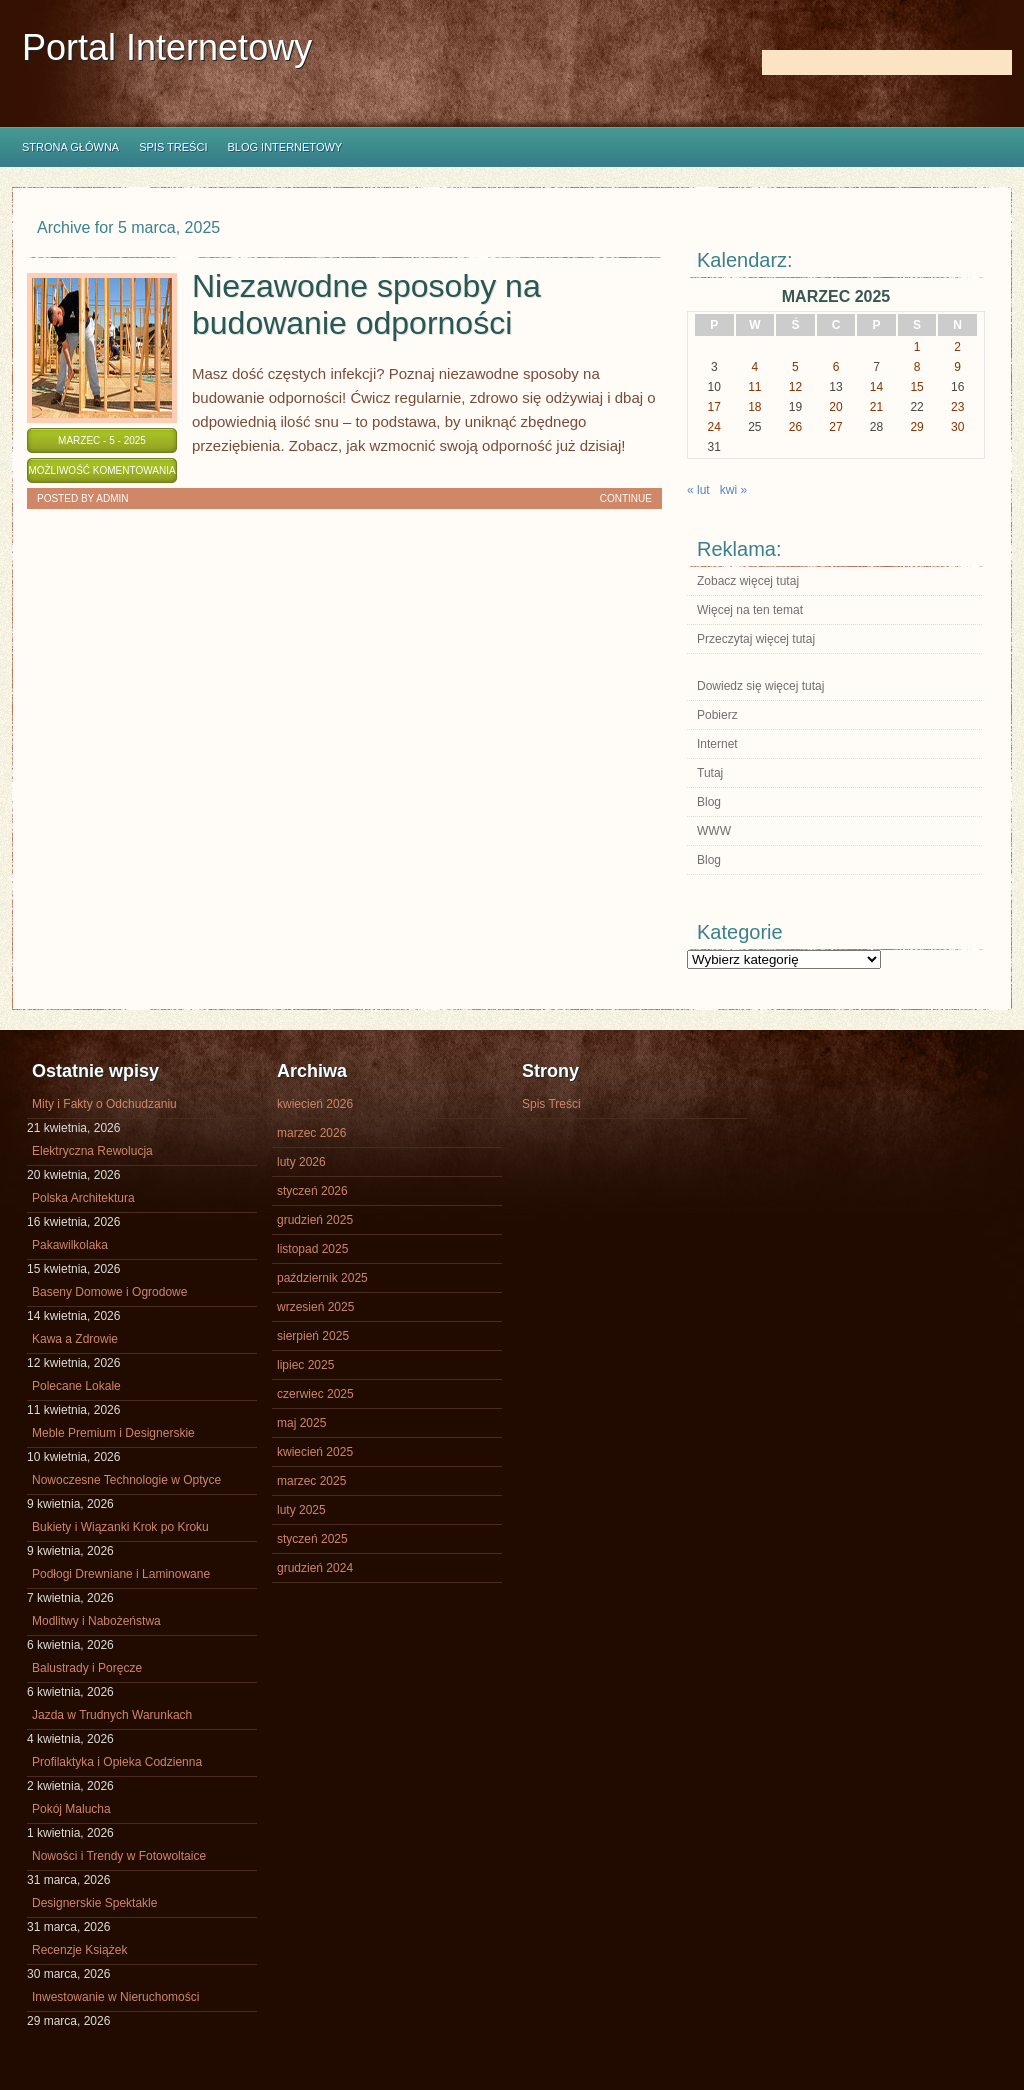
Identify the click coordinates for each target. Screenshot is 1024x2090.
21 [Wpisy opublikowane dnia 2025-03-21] (876, 407)
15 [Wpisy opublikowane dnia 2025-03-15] (916, 387)
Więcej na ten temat (750, 610)
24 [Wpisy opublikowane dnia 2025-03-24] (714, 427)
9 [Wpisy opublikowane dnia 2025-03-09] (957, 367)
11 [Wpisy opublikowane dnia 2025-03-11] (754, 387)
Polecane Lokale (76, 1386)
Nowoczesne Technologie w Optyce (126, 1480)
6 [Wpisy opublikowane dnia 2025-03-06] (836, 367)
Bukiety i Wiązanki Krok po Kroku (120, 1527)
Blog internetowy (284, 147)
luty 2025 (301, 1510)
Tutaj (710, 773)
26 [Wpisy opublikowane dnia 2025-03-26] (795, 427)
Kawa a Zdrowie (75, 1339)
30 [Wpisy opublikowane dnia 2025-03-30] (957, 427)
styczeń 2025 (312, 1539)
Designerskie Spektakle (94, 1903)
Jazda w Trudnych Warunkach (112, 1715)
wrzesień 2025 (315, 1307)
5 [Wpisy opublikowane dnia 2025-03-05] (795, 367)
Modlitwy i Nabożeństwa (96, 1621)
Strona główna (70, 147)
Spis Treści (173, 147)
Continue (626, 498)
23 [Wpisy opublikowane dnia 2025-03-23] (957, 407)
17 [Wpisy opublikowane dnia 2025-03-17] (714, 407)
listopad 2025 (312, 1249)
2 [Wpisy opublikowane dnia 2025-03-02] (957, 347)
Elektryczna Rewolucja (92, 1151)
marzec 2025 (311, 1481)
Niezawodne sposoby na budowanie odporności (366, 304)
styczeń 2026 (312, 1191)
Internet (717, 744)
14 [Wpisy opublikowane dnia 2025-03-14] (876, 387)
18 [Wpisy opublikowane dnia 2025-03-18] (754, 407)
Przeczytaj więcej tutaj (756, 639)
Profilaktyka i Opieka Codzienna (117, 1762)
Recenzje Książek (79, 1950)
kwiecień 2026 (315, 1104)
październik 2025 (322, 1278)
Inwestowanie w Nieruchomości (115, 1997)
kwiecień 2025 (315, 1452)
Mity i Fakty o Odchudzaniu (104, 1104)
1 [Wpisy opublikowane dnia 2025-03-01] (917, 347)
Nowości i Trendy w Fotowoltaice (119, 1856)
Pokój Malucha (71, 1809)
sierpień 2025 (313, 1336)
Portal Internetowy (167, 47)
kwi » (733, 490)
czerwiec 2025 (315, 1394)
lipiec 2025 (305, 1365)
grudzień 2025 (315, 1220)
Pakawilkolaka (70, 1245)
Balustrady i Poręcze (87, 1668)
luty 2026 (301, 1162)
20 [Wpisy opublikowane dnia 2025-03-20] (835, 407)
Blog (709, 802)
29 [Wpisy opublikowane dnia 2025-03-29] (916, 427)
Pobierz (717, 715)
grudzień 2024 (315, 1568)
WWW (714, 831)
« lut (698, 490)
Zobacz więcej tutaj (748, 581)
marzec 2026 (311, 1133)
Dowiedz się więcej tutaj (760, 686)
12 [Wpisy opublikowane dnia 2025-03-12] (795, 387)
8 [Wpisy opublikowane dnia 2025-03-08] (917, 367)
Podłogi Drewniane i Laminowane (121, 1574)
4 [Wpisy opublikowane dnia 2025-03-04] (755, 367)
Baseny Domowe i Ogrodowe (109, 1292)
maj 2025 (301, 1423)
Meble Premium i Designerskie (113, 1433)
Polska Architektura (83, 1198)
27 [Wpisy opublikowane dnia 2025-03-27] (835, 427)
